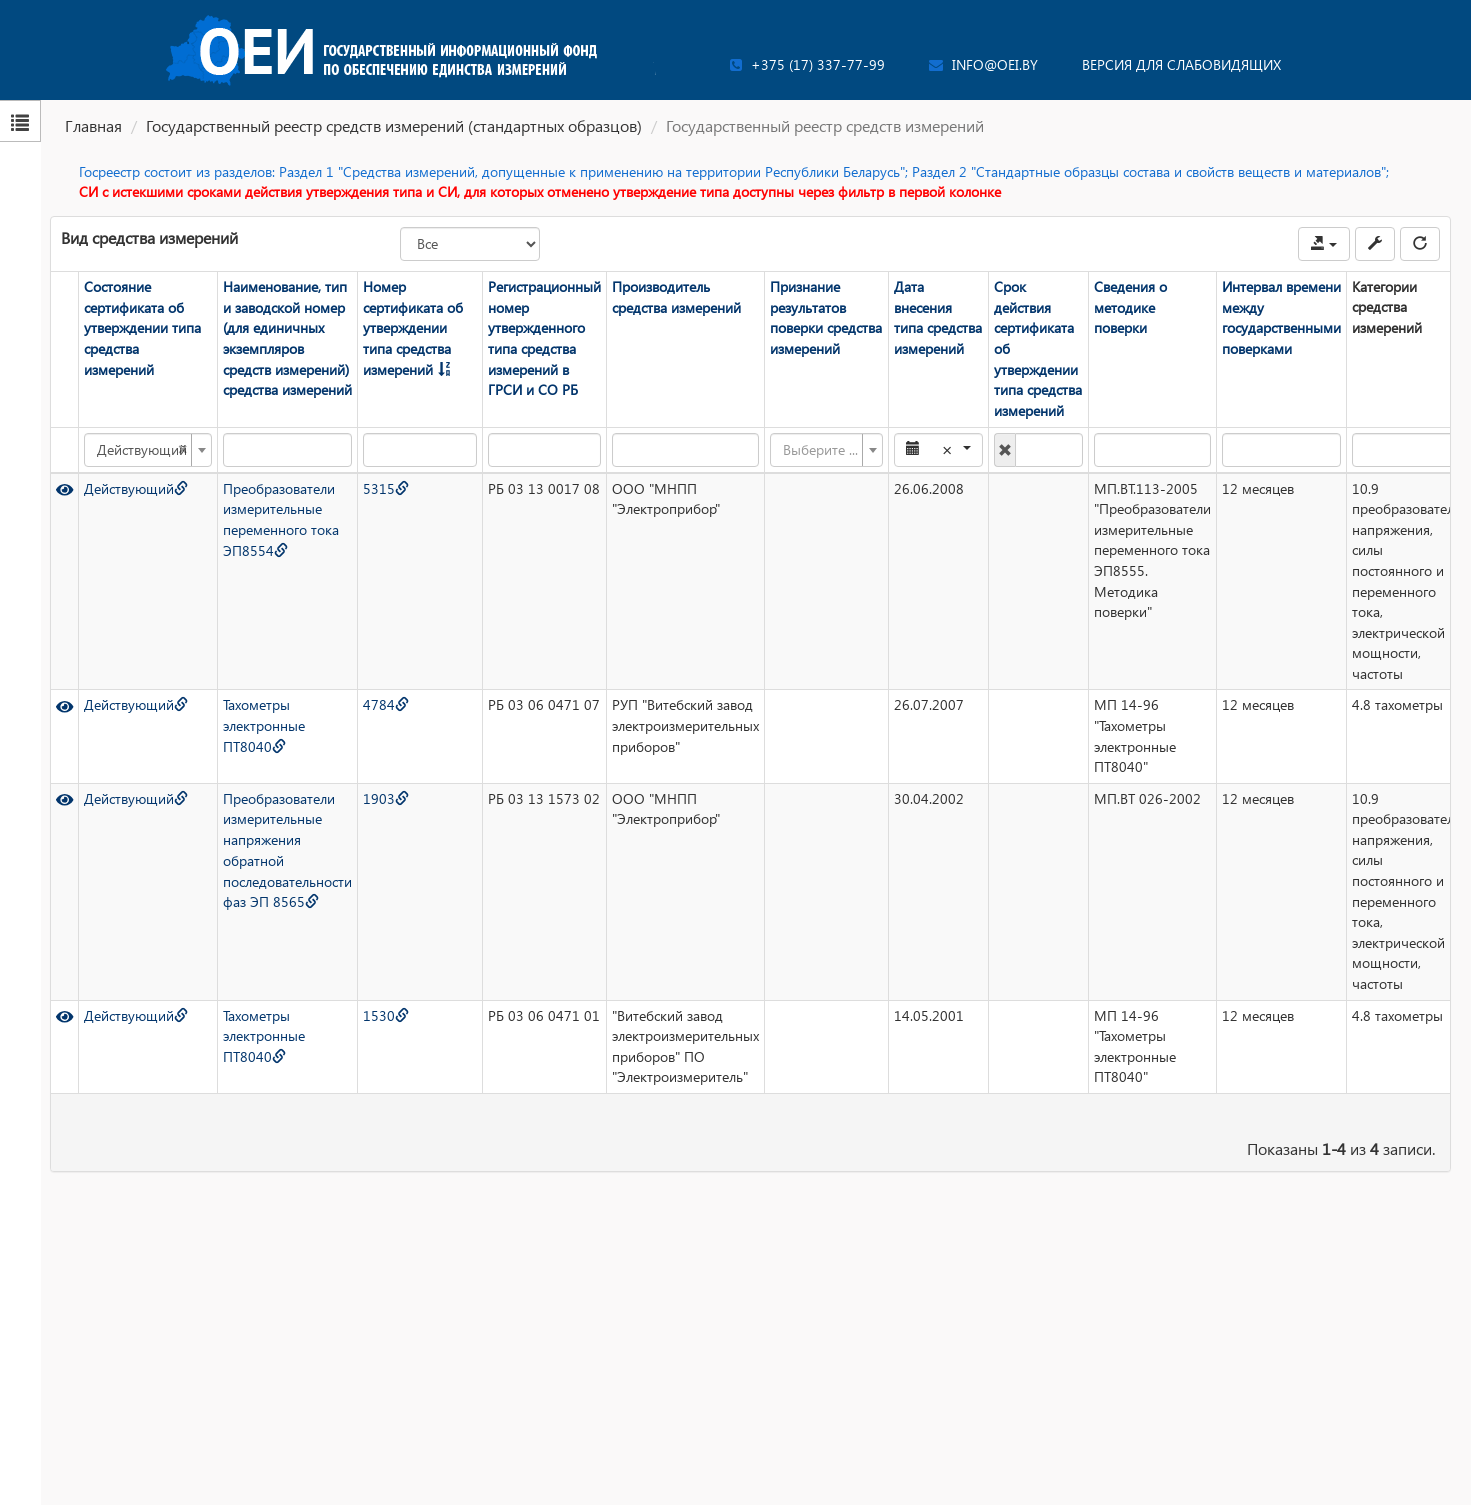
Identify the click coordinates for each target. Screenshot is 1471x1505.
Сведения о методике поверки (1129, 307)
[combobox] (147, 449)
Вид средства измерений (149, 237)
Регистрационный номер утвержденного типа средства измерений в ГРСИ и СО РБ (543, 338)
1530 (385, 1014)
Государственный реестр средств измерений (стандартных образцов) (394, 125)
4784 (385, 704)
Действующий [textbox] (141, 449)
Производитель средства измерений (675, 297)
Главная (93, 125)
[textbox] (819, 449)
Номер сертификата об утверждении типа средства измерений (412, 327)
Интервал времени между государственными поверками (1280, 317)
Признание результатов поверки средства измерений (825, 317)
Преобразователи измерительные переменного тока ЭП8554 (280, 518)
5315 (385, 487)
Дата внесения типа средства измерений (937, 317)
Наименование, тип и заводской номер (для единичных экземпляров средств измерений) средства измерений (286, 338)
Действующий (135, 487)
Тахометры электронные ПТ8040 (263, 725)
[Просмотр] (64, 487)
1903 (385, 797)
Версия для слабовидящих (1181, 64)
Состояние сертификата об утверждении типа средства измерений (141, 327)
